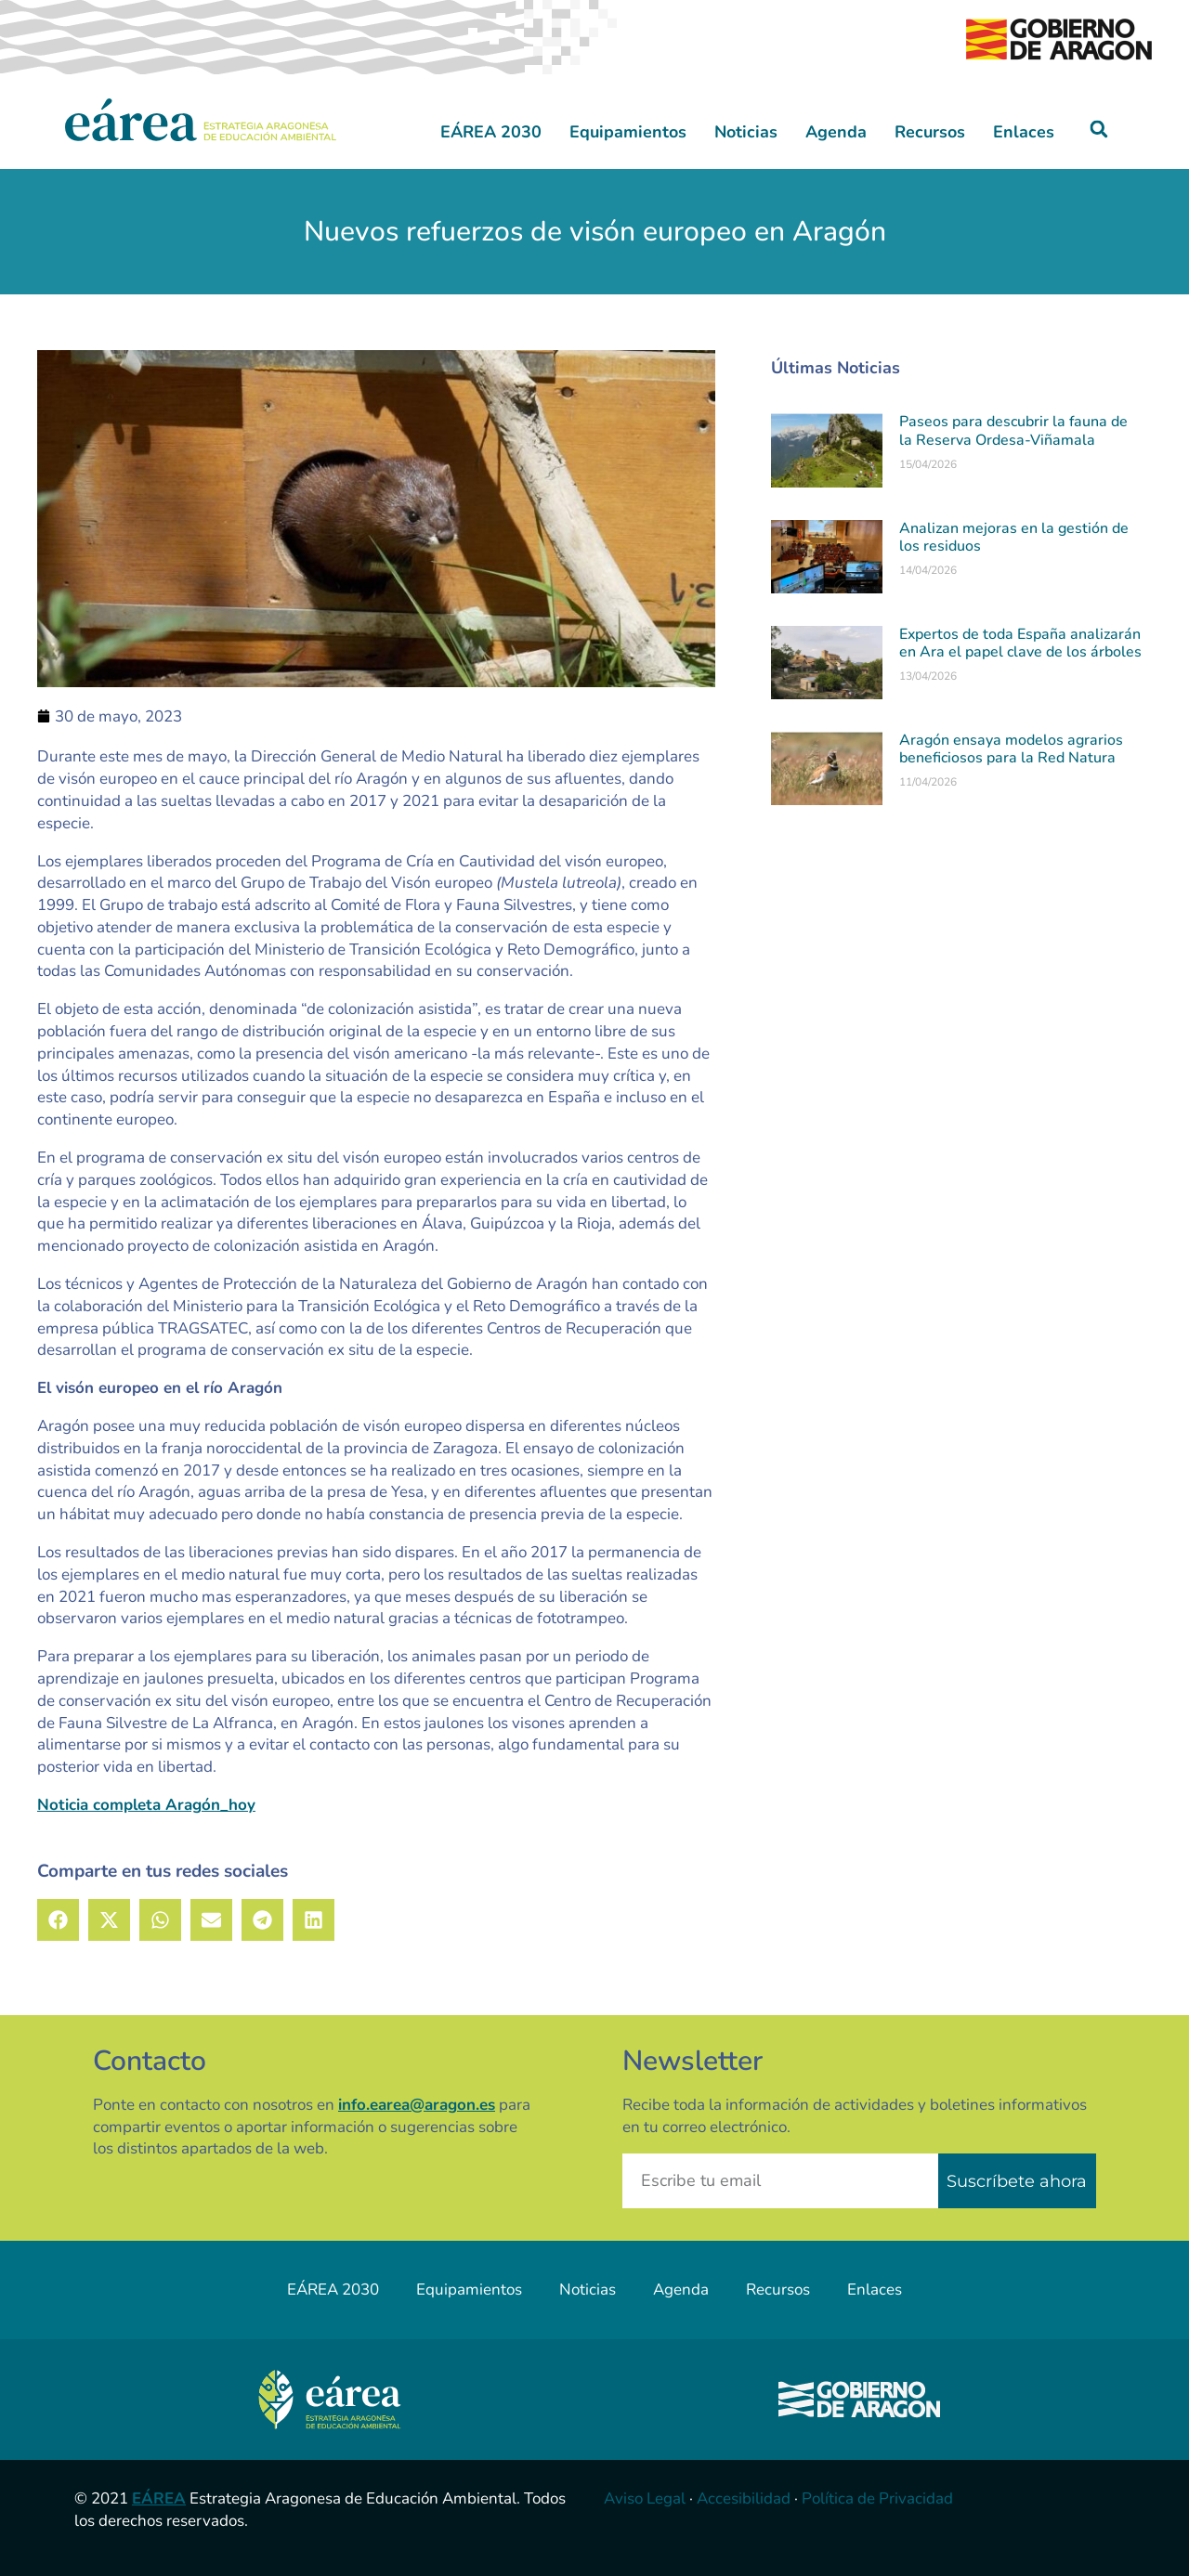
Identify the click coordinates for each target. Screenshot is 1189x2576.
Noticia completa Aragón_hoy (146, 1804)
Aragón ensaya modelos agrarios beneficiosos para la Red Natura (1011, 749)
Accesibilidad (743, 2498)
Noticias (745, 132)
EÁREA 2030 (491, 132)
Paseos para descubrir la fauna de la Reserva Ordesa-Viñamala (1013, 430)
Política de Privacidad (877, 2498)
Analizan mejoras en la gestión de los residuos (1014, 537)
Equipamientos (627, 132)
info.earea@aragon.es (416, 2104)
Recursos (930, 132)
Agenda (836, 132)
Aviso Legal (645, 2498)
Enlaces (1023, 132)
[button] (1099, 129)
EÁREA (159, 2498)
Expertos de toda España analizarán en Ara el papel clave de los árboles (1020, 643)
